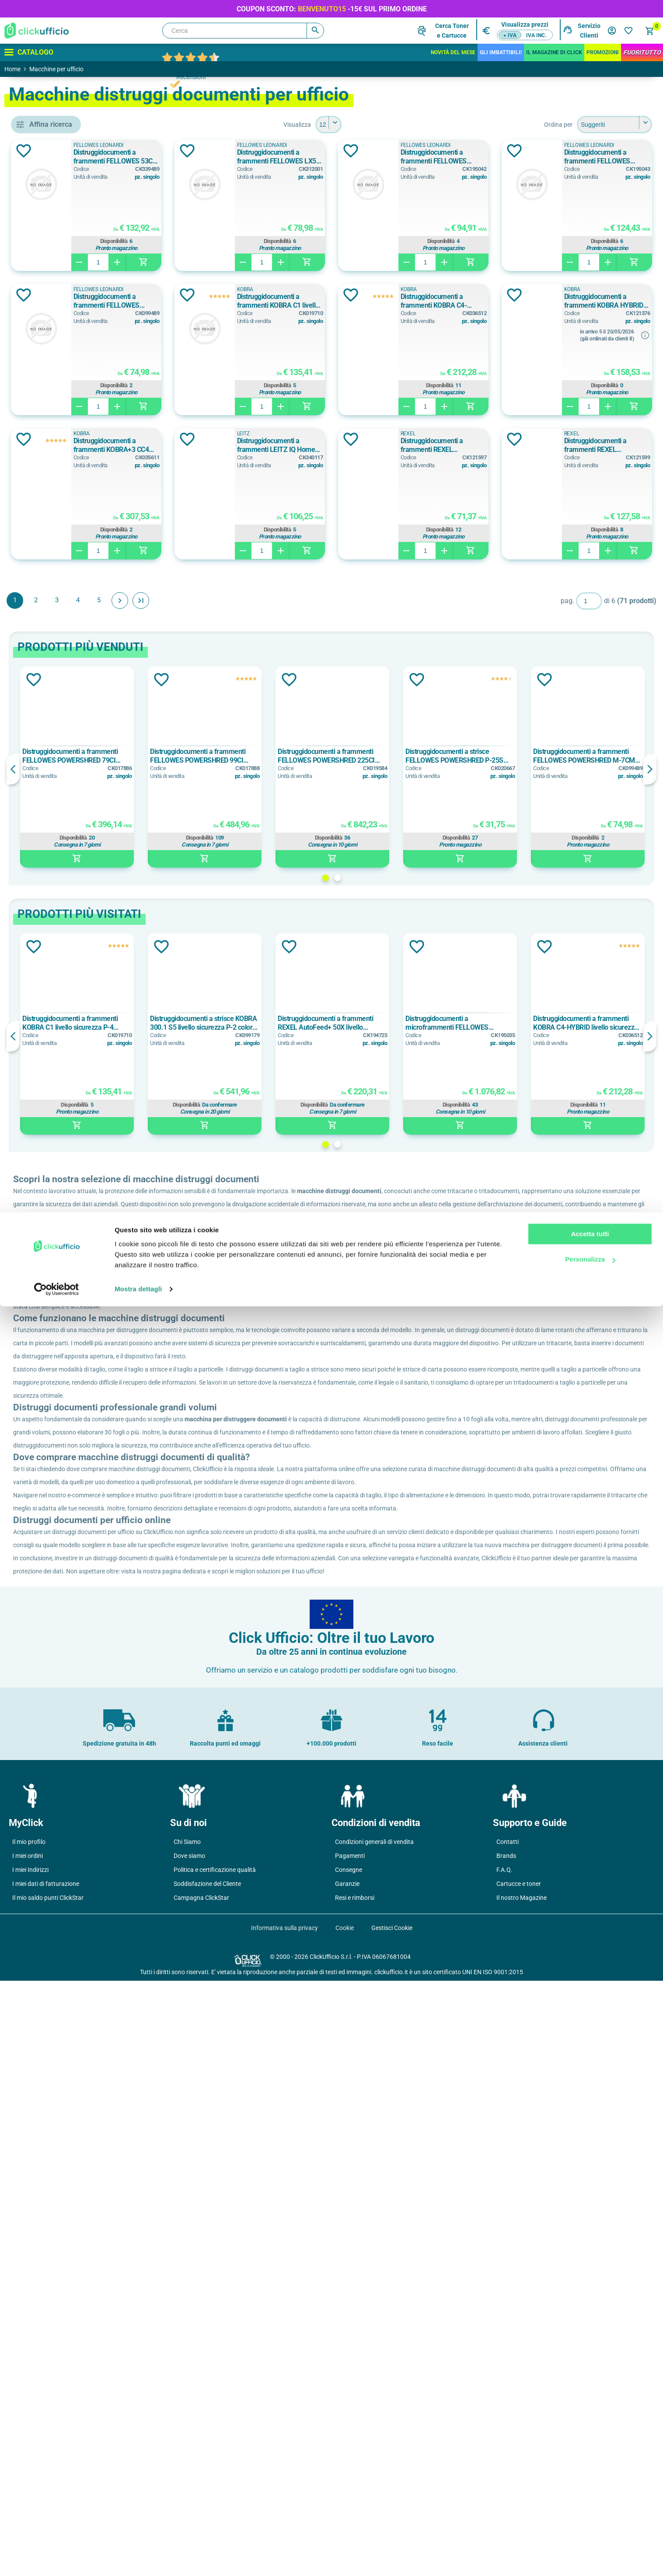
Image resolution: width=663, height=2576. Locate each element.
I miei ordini (27, 2451)
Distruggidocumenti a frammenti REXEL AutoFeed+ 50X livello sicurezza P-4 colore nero (391, 1167)
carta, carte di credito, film (72, 657)
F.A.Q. (504, 2464)
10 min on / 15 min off (70, 990)
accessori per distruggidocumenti (72, 360)
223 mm (49, 1486)
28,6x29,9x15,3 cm (64, 1382)
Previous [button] (140, 913)
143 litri (49, 1218)
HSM (45, 493)
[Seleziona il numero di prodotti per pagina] (392, 124)
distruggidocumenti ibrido (72, 399)
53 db (46, 1878)
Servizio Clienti (589, 30)
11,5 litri (49, 742)
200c (45, 1630)
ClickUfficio (163, 1437)
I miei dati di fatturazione (45, 2478)
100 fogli (50, 866)
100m (46, 1591)
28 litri (47, 1258)
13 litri (47, 781)
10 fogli (49, 846)
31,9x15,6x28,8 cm (64, 1402)
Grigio (46, 1134)
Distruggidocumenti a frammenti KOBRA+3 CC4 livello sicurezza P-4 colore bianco (591, 445)
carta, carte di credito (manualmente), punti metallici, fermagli (72, 637)
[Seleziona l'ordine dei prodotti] (614, 124)
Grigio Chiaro (57, 1153)
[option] (191, 911)
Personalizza (590, 2529)
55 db (48, 1898)
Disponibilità (248, 241)
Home (12, 69)
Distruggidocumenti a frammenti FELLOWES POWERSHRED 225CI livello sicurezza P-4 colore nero (394, 900)
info (466, 479)
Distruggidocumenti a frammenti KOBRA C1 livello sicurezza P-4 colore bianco (593, 301)
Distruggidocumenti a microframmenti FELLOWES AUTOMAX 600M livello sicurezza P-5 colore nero (497, 1167)
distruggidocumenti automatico (72, 380)
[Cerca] (243, 30)
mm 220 (51, 1526)
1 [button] (389, 1022)
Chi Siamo (187, 2437)
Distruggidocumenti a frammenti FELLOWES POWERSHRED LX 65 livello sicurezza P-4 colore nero (244, 301)
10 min (48, 970)
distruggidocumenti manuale (72, 419)
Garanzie (347, 2478)
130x (44, 1610)
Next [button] (649, 913)
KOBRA (50, 513)
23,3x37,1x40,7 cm (64, 1343)
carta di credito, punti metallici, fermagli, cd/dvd (72, 617)
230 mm (49, 1506)
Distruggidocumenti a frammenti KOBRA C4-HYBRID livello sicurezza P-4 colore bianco (249, 445)
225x (44, 1650)
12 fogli (49, 885)
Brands (506, 2451)
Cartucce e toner (518, 2478)
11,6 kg (48, 1754)
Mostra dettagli (138, 2558)
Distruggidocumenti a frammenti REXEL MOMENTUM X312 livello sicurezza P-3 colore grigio (591, 589)
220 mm (49, 1467)
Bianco (50, 1094)
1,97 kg (48, 1715)
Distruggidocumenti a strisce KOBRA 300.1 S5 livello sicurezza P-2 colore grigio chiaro (293, 1167)
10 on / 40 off (57, 1010)
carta (45, 598)
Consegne (348, 2464)
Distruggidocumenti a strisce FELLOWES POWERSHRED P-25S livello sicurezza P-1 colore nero (498, 900)
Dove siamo (189, 2451)
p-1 (42, 1963)
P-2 (42, 2003)
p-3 (42, 2022)
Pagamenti (350, 2451)
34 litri (47, 1277)
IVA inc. (536, 35)
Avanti (246, 744)
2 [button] (401, 1022)
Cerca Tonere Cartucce (452, 30)
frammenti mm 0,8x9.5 (70, 2087)
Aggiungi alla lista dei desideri (150, 151)
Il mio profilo (28, 2437)
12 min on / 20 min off (70, 1029)
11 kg (46, 1735)
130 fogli (50, 905)
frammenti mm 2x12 (67, 2107)
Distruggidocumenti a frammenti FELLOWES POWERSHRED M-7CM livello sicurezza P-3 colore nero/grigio (421, 301)
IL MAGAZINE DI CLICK (554, 52)
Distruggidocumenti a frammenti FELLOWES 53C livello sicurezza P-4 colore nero (243, 157)
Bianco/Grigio (58, 1114)
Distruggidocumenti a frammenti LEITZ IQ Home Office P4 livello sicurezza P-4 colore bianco (248, 589)
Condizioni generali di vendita (374, 2437)
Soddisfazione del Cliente (207, 2478)
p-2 (42, 1983)
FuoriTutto (642, 52)
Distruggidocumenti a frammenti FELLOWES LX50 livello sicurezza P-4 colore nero (419, 157)
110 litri (49, 761)
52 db (46, 1859)
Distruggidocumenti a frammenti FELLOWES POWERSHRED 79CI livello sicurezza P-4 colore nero (187, 900)
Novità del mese (453, 52)
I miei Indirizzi (30, 2464)
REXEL (385, 578)
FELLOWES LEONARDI (72, 474)
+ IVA (509, 35)
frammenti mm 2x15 (67, 2146)
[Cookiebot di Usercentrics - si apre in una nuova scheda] (56, 2559)
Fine (267, 744)
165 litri (49, 1238)
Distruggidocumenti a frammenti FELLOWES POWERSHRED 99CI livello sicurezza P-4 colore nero (289, 900)
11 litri (47, 722)
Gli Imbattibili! (501, 52)
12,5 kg (48, 1774)
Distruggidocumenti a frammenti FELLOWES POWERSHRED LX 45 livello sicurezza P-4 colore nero (592, 157)
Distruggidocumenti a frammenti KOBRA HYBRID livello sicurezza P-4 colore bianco (417, 445)
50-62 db (50, 1839)
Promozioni (602, 52)
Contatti (507, 2437)
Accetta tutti (590, 2503)
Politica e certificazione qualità (215, 2464)
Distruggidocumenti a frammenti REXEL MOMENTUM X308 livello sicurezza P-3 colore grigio (417, 589)
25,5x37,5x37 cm (62, 1362)
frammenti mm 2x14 (67, 2127)
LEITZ (46, 533)
